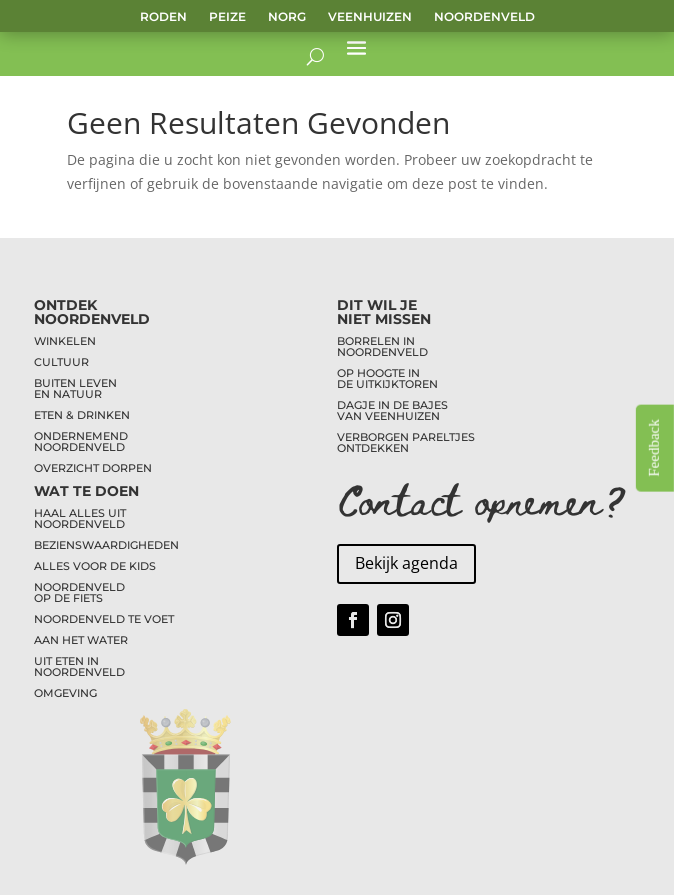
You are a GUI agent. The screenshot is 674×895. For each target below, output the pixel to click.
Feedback (654, 447)
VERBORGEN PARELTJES (406, 437)
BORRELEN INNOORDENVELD (382, 346)
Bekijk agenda (406, 563)
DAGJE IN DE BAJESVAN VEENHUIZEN (392, 410)
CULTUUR (61, 362)
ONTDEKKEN (373, 448)
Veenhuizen (370, 17)
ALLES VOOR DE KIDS (95, 566)
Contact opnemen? (482, 498)
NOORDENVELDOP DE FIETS (79, 592)
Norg (287, 17)
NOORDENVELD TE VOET (104, 619)
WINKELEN (65, 341)
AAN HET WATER (81, 640)
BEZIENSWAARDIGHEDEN (106, 545)
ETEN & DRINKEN (82, 415)
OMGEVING (65, 693)
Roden (163, 17)
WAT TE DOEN (86, 491)
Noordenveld (484, 17)
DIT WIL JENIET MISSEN (384, 312)
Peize (227, 17)
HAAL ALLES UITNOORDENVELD (80, 518)
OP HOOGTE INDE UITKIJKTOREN (387, 378)
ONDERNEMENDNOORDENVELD (81, 441)
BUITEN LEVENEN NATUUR (75, 388)
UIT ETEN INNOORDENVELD (79, 666)
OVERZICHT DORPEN (93, 468)
